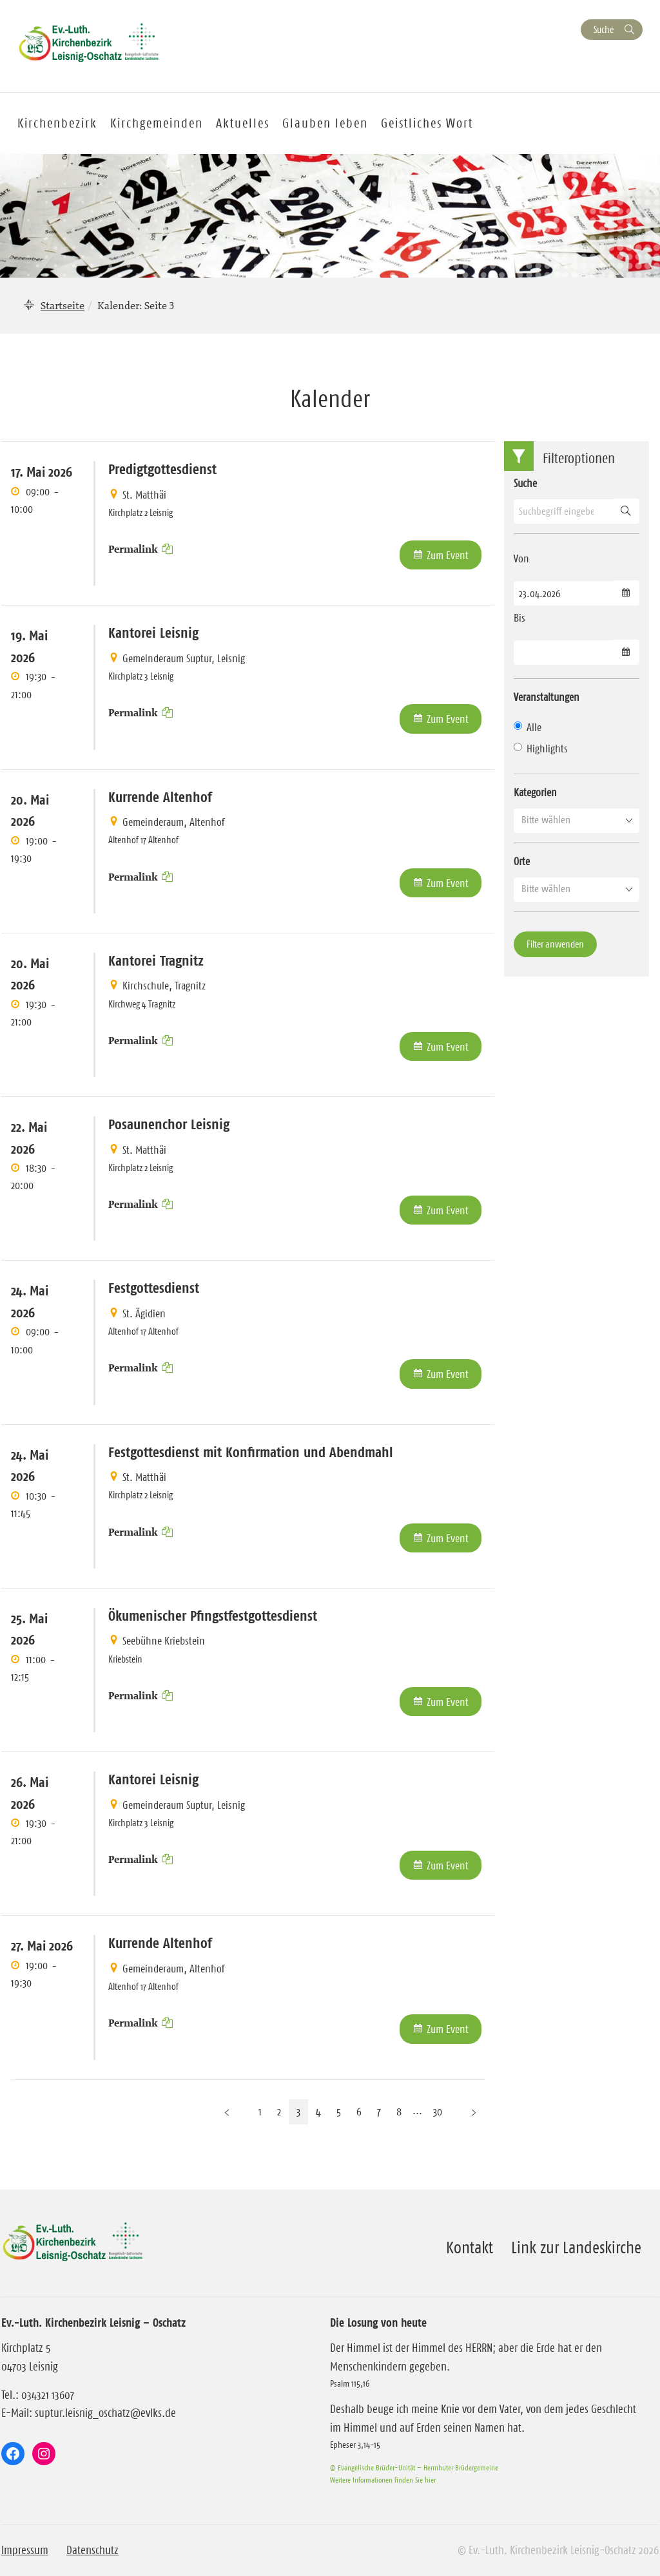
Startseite (62, 305)
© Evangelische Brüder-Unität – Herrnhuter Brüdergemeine (414, 2467)
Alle (527, 727)
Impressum (24, 2550)
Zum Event (448, 555)
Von (521, 558)
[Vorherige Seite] (227, 2111)
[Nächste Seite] (474, 2111)
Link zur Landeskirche (576, 2247)
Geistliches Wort (427, 123)
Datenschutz (92, 2550)
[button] (576, 820)
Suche (604, 29)
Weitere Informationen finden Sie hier (383, 2480)
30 (437, 2111)
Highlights (541, 748)
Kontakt (469, 2247)
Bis (519, 618)
